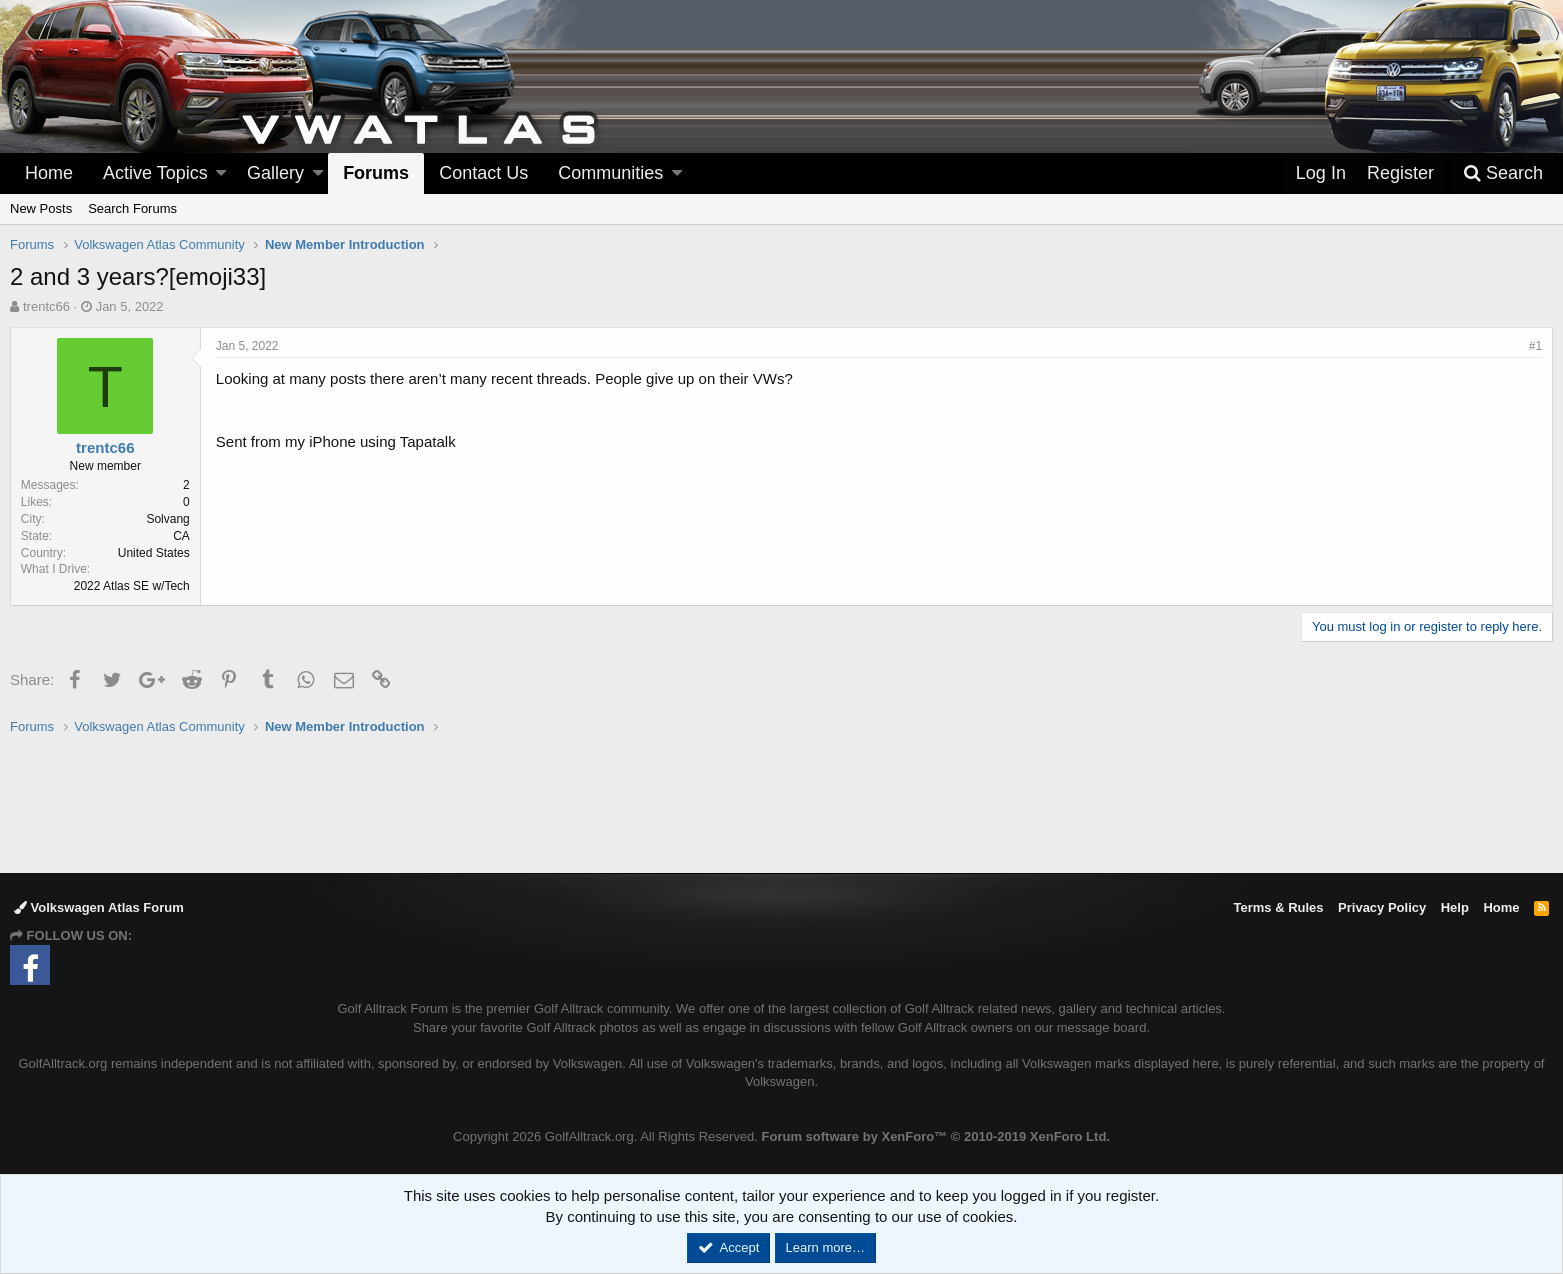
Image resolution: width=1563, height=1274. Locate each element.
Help (1455, 907)
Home (49, 173)
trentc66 (46, 306)
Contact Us (483, 173)
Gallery (275, 173)
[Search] (1503, 173)
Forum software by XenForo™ (936, 1136)
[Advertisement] (782, 803)
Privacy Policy (1382, 907)
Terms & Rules (1278, 907)
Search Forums (132, 208)
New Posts (41, 208)
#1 (1535, 346)
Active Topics (155, 173)
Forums (376, 173)
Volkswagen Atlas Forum (99, 907)
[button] (221, 173)
